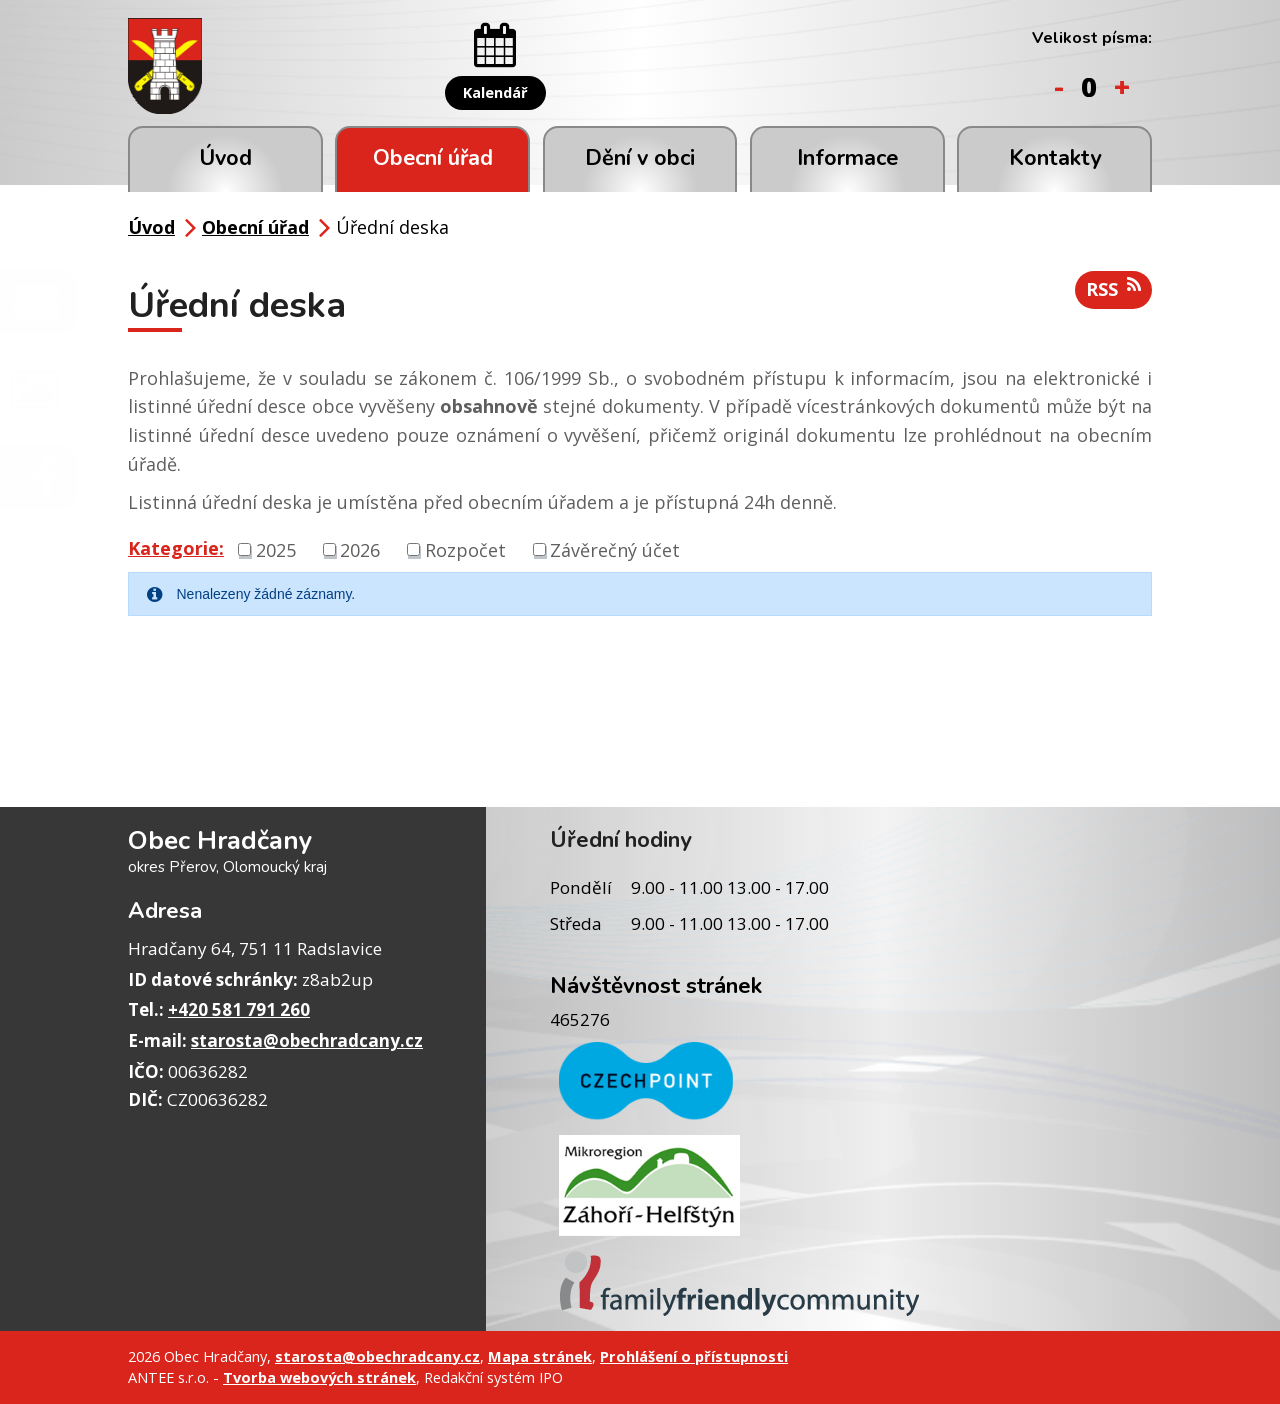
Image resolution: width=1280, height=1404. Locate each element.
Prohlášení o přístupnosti (694, 1356)
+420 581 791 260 (239, 1009)
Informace (847, 158)
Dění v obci (640, 158)
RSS (1113, 288)
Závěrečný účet (615, 549)
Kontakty (1055, 158)
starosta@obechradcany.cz (307, 1040)
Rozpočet (465, 549)
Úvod (225, 158)
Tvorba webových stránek (319, 1377)
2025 (276, 549)
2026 (360, 549)
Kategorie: (176, 548)
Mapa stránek (540, 1356)
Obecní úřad (433, 158)
